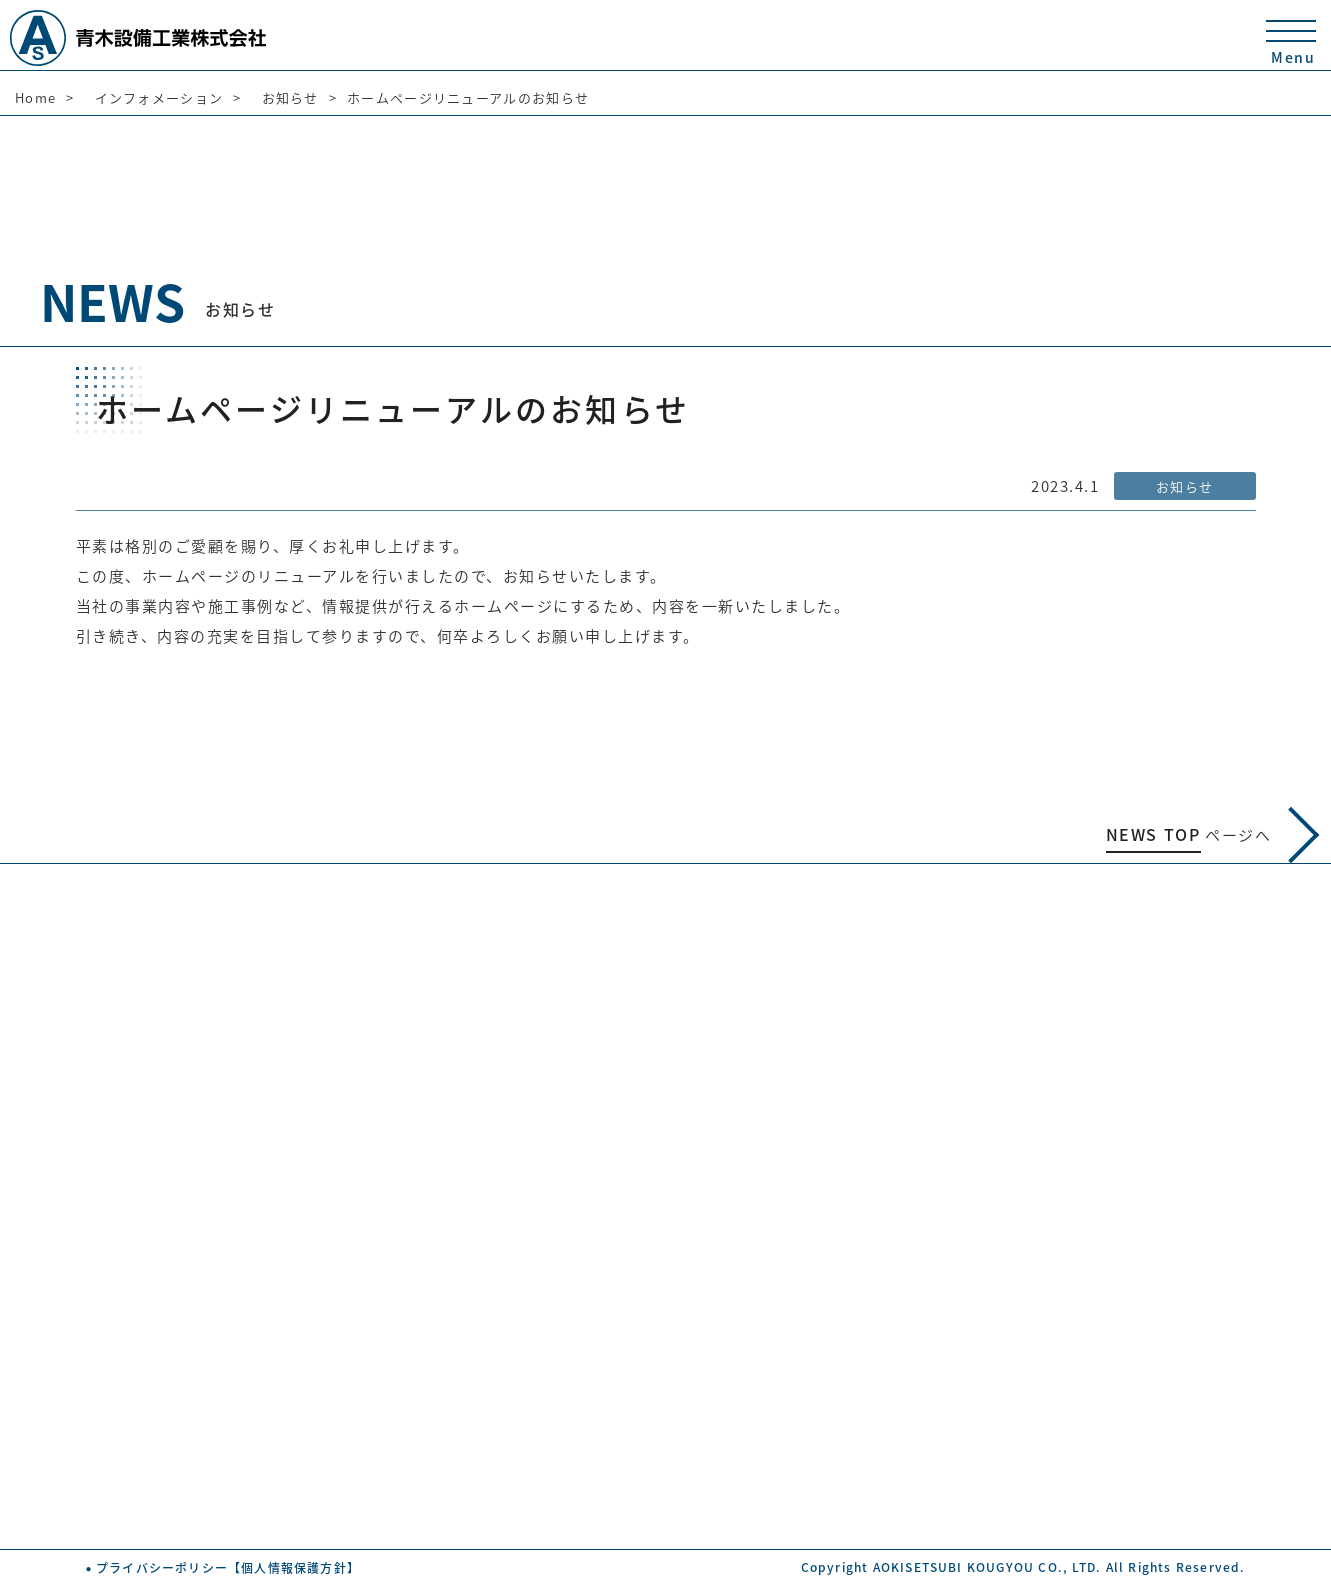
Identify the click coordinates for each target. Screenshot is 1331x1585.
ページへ (1213, 835)
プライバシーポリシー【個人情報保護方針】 (228, 1568)
